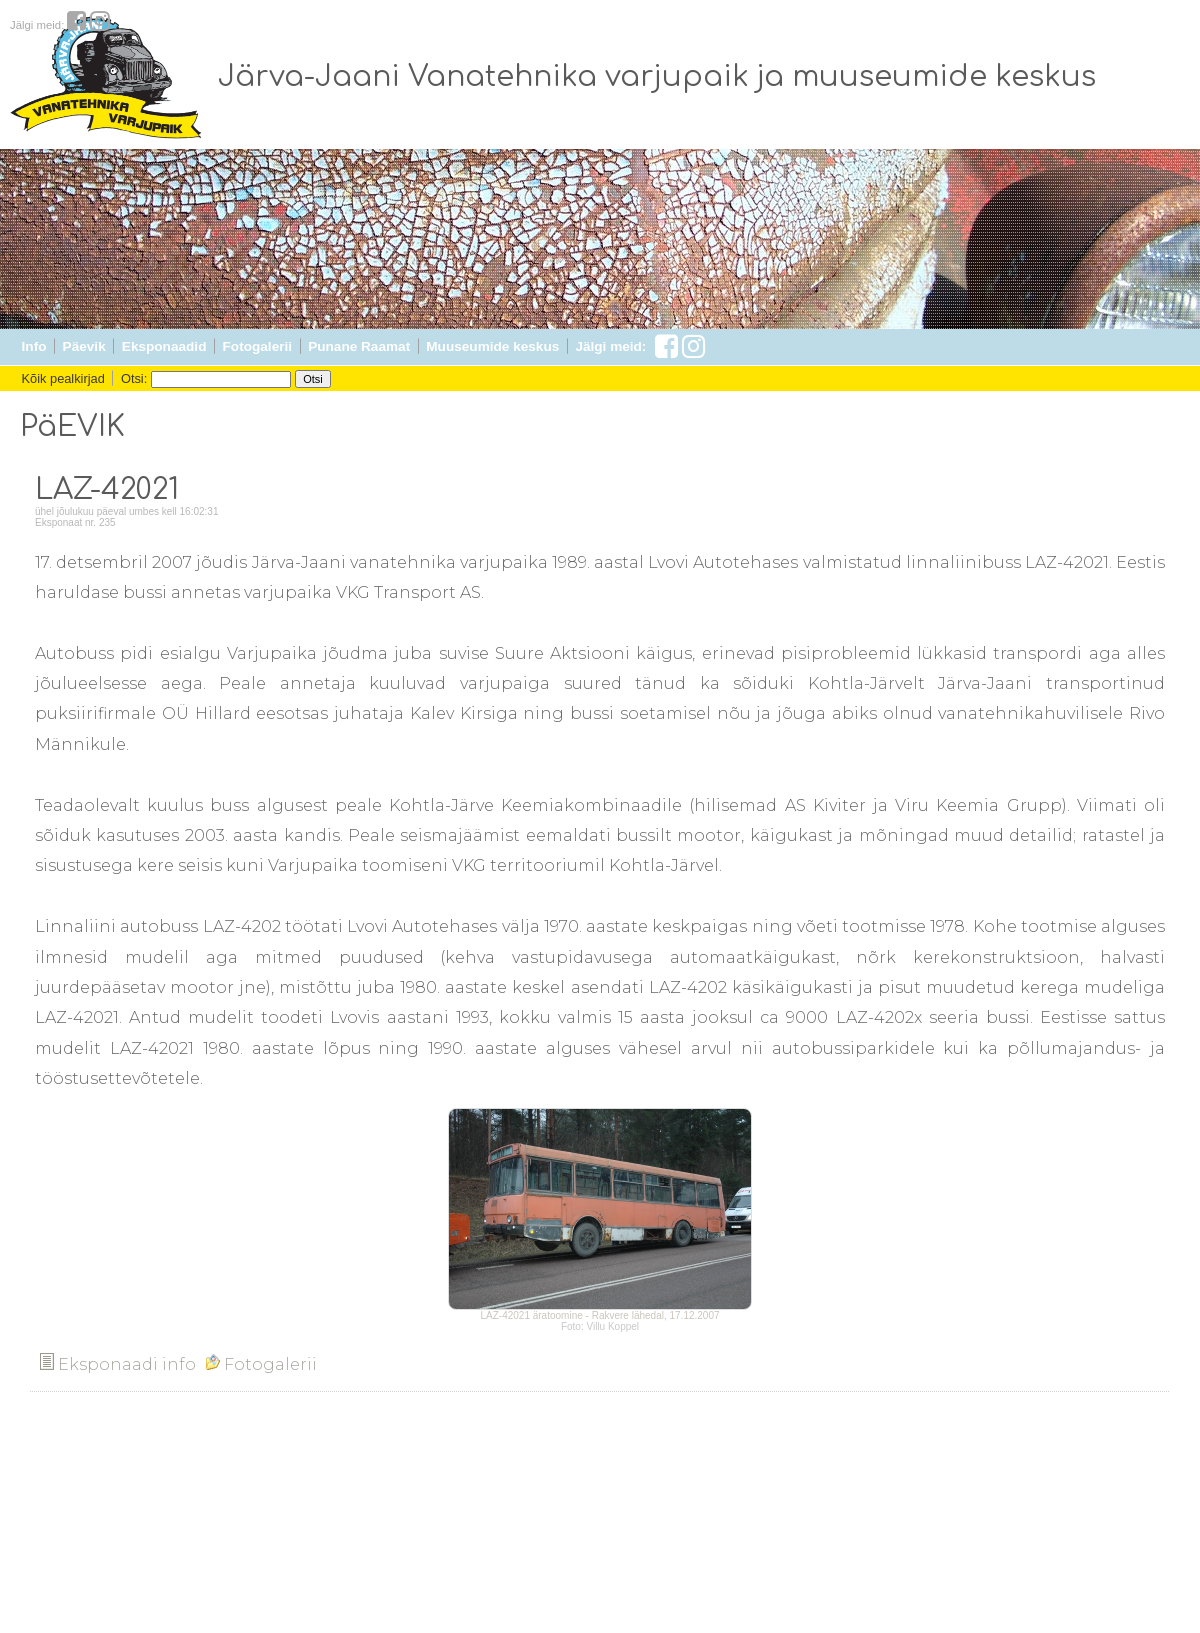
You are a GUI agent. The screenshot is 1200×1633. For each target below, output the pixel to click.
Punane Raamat (359, 346)
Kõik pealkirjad (63, 378)
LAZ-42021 (107, 490)
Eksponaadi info (118, 1364)
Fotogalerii (257, 346)
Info (34, 346)
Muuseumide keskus (492, 346)
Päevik (84, 346)
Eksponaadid (164, 346)
